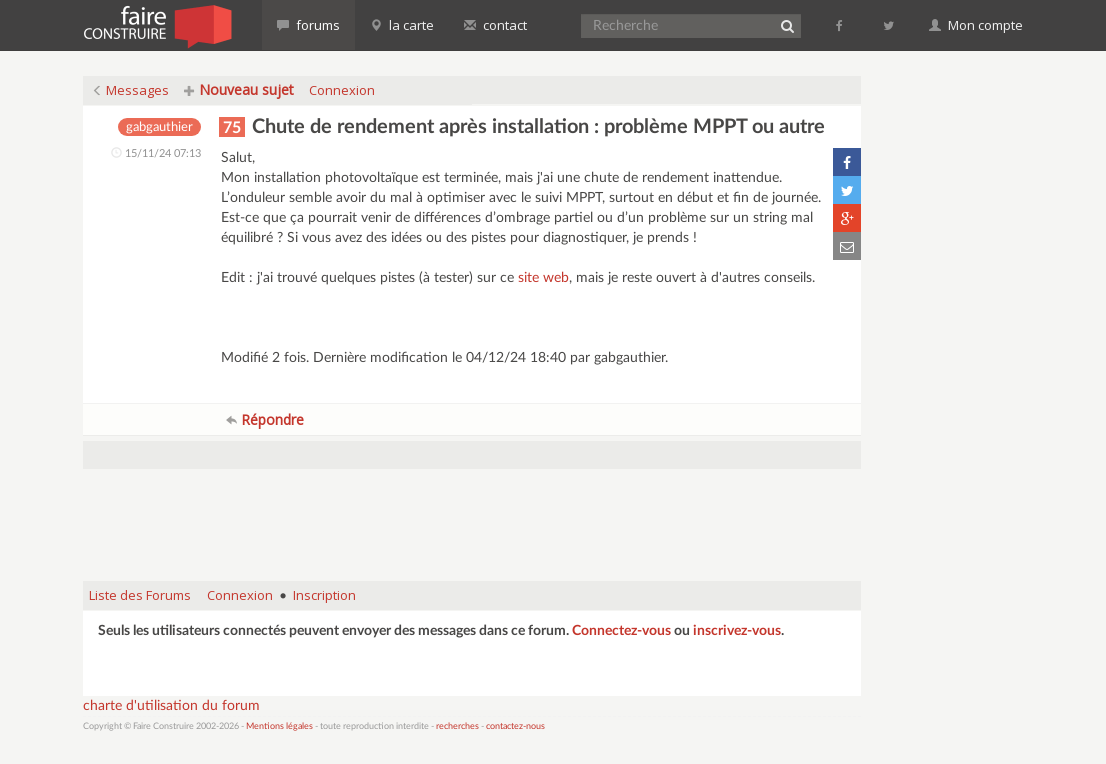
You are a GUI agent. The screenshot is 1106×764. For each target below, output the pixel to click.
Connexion (342, 90)
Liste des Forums (140, 595)
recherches (457, 726)
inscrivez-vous (737, 631)
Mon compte (976, 25)
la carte (402, 25)
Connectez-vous (621, 631)
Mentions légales (279, 726)
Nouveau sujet (239, 89)
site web (543, 278)
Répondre (265, 419)
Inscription (324, 595)
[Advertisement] (472, 515)
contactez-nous (515, 726)
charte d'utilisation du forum (171, 706)
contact (495, 25)
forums (308, 25)
